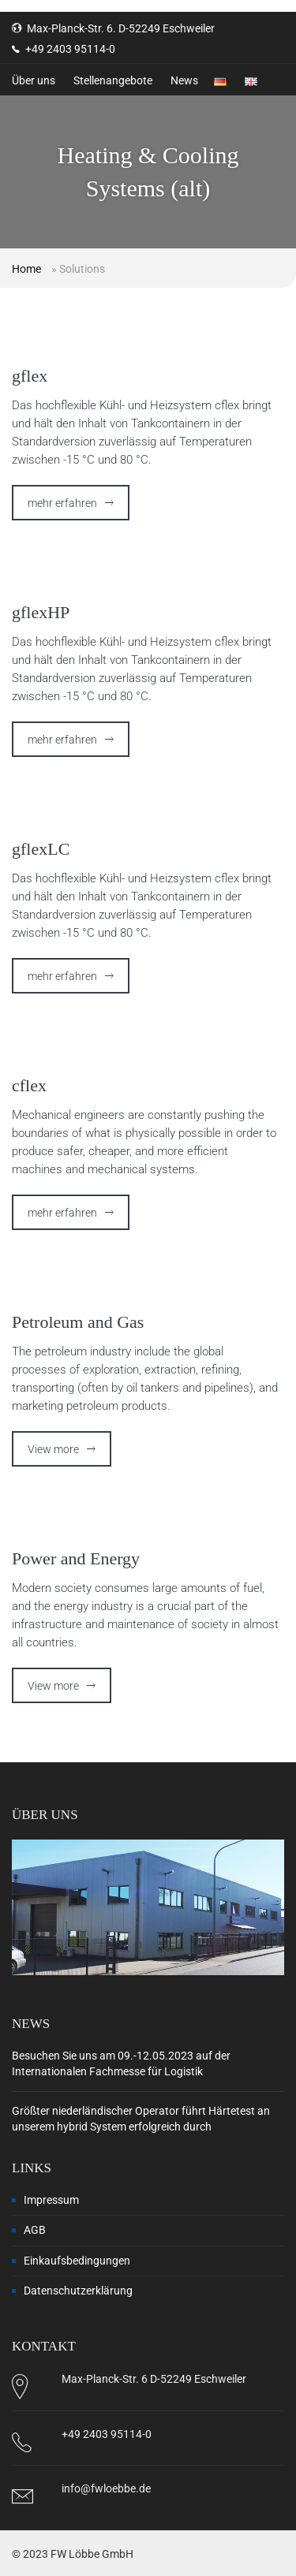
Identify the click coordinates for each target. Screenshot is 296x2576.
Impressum (51, 2200)
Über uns (33, 80)
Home (26, 269)
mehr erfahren (62, 503)
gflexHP (40, 612)
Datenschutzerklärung (78, 2290)
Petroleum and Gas (78, 1322)
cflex (29, 1085)
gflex (29, 376)
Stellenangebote (112, 80)
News (184, 80)
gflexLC (40, 849)
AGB (35, 2230)
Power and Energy (76, 1558)
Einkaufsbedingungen (77, 2260)
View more (53, 1449)
